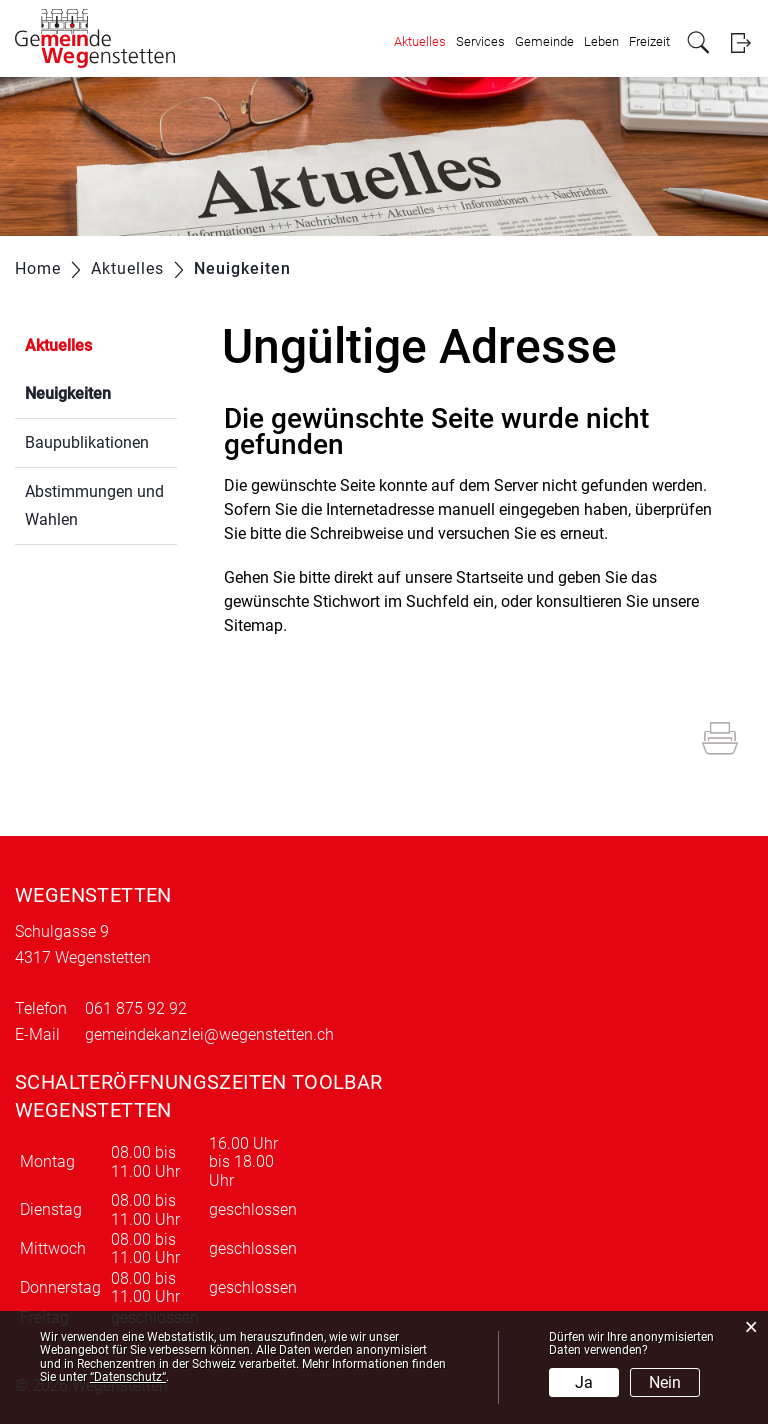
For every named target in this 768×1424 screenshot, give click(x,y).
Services (480, 41)
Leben (601, 41)
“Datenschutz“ (128, 1377)
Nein (665, 1382)
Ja (584, 1382)
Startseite (489, 577)
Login (740, 42)
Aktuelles (420, 41)
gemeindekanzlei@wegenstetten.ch (209, 1034)
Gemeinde (544, 41)
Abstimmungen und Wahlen (94, 505)
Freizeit (649, 41)
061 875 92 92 (136, 1008)
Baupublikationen (87, 442)
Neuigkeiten (101, 391)
